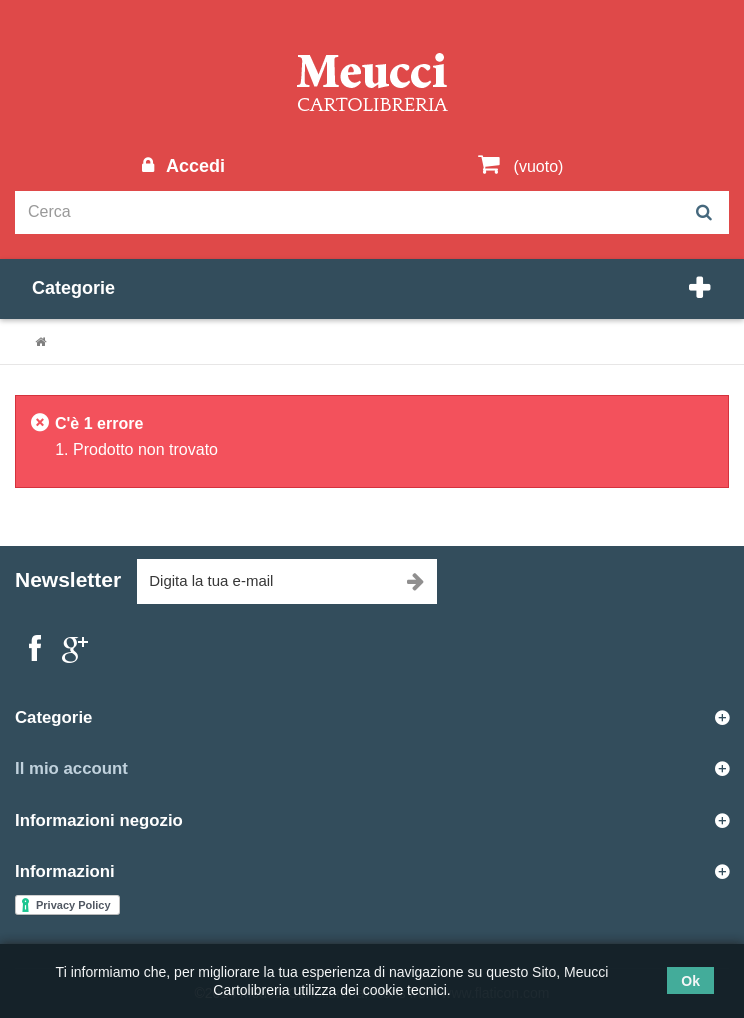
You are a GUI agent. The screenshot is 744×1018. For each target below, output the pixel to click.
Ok (690, 981)
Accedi (193, 166)
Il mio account (71, 768)
